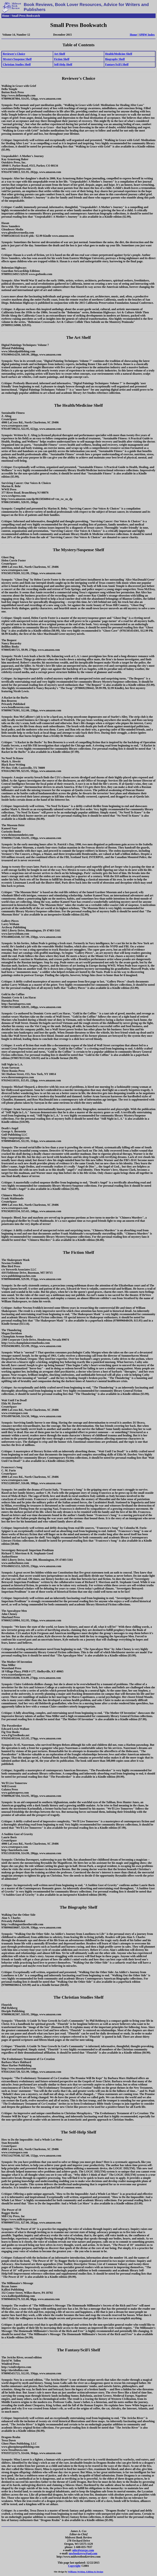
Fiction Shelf (61, 59)
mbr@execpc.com (83, 2550)
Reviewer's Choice (14, 53)
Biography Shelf (115, 59)
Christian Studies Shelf (17, 64)
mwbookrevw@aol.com (83, 2553)
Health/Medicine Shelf (118, 53)
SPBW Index (147, 34)
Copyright (74, 2565)
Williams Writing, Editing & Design (85, 2571)
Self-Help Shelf (63, 64)
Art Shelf (59, 53)
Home (133, 34)
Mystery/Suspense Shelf (17, 59)
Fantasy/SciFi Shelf (116, 64)
